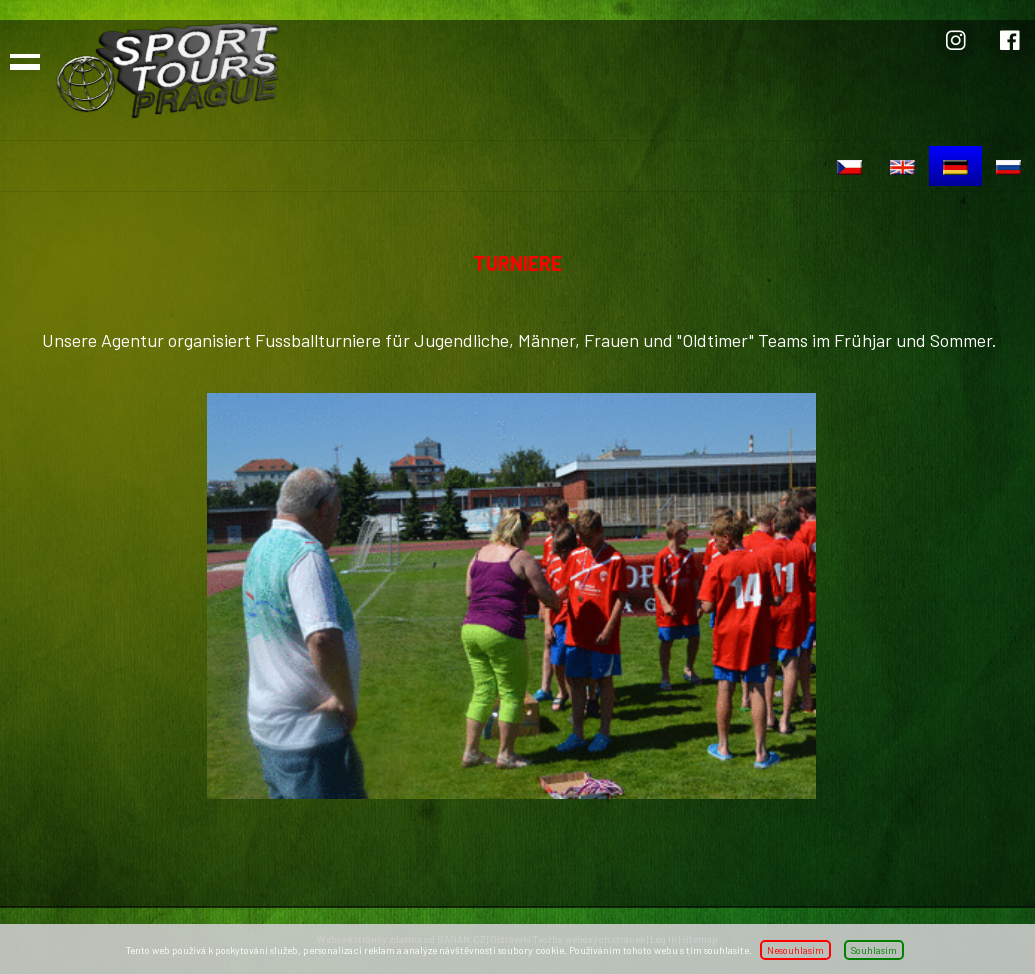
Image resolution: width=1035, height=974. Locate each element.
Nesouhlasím (795, 950)
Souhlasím (874, 950)
